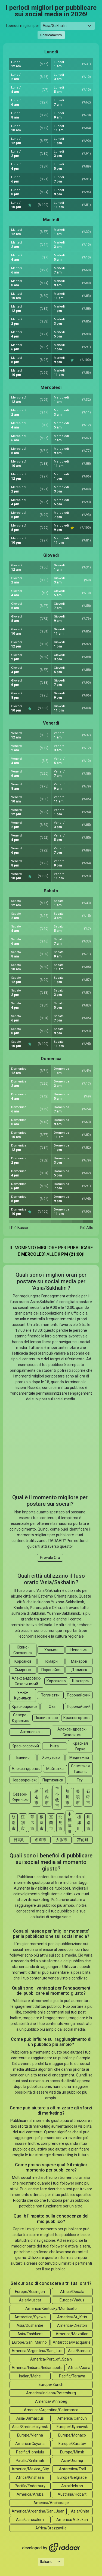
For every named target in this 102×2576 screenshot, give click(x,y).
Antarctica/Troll (72, 2469)
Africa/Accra (79, 2367)
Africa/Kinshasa (30, 2477)
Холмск (51, 1650)
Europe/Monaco (72, 2435)
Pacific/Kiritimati (30, 2460)
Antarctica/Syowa (30, 2317)
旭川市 (67, 1797)
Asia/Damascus (30, 2418)
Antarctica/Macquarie (72, 2342)
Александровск (26, 1768)
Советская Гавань (80, 1769)
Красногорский (25, 1746)
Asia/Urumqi (72, 2460)
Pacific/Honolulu (30, 2452)
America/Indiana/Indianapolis (37, 2367)
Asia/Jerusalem (30, 2519)
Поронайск (51, 1670)
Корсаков (23, 1661)
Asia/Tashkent (30, 2334)
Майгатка (55, 1768)
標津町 (79, 1822)
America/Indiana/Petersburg (51, 2393)
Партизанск (52, 1780)
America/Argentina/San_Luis (37, 2351)
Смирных (23, 1670)
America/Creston (72, 2325)
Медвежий (79, 1757)
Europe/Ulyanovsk (72, 2427)
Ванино (23, 1757)
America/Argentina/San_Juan (38, 2511)
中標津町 (70, 1822)
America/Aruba (30, 2494)
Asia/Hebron (72, 2486)
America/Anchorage (51, 2503)
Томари (51, 1661)
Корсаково (56, 1681)
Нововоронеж (24, 1780)
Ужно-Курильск (22, 1695)
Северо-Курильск (20, 1718)
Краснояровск (24, 1706)
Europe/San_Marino (29, 2342)
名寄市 (40, 1840)
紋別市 (14, 1822)
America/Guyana (30, 2443)
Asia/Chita (80, 2511)
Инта (54, 1746)
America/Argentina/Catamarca (51, 2410)
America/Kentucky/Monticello (51, 2308)
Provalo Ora (50, 1557)
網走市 (36, 1797)
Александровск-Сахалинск (72, 1732)
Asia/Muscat (30, 2300)
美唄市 (78, 1797)
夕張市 (61, 1840)
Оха (52, 1706)
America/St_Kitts (72, 2317)
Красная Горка (80, 1746)
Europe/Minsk (72, 2452)
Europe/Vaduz (72, 2300)
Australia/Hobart (72, 2494)
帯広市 (32, 1822)
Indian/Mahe (30, 2376)
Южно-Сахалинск (22, 1650)
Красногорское (77, 1718)
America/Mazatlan (72, 2334)
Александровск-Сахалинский (26, 1681)
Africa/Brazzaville (51, 2528)
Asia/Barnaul (79, 2351)
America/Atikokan (72, 2519)
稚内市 (47, 1797)
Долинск (79, 1670)
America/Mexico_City (30, 2469)
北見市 (60, 1822)
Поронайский (79, 1695)
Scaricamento (51, 35)
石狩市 (88, 1797)
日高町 (19, 1840)
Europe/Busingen (30, 2291)
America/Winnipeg (51, 2401)
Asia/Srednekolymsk (30, 2427)
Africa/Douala (72, 2291)
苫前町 (82, 1840)
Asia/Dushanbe (30, 2325)
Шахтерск (80, 1681)
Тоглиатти (50, 1695)
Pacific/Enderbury (30, 2486)
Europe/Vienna (30, 2435)
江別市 (23, 1822)
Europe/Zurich (51, 2384)
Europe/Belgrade (72, 2477)
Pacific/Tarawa (72, 2376)
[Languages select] (51, 2562)
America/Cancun (72, 2418)
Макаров (79, 1661)
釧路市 (88, 1822)
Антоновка (30, 1732)
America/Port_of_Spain (51, 2359)
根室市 (42, 1822)
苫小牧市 (57, 1797)
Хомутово (51, 1757)
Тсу (80, 1780)
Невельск (79, 1650)
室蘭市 (51, 1822)
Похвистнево (46, 1718)
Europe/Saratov (72, 2443)
